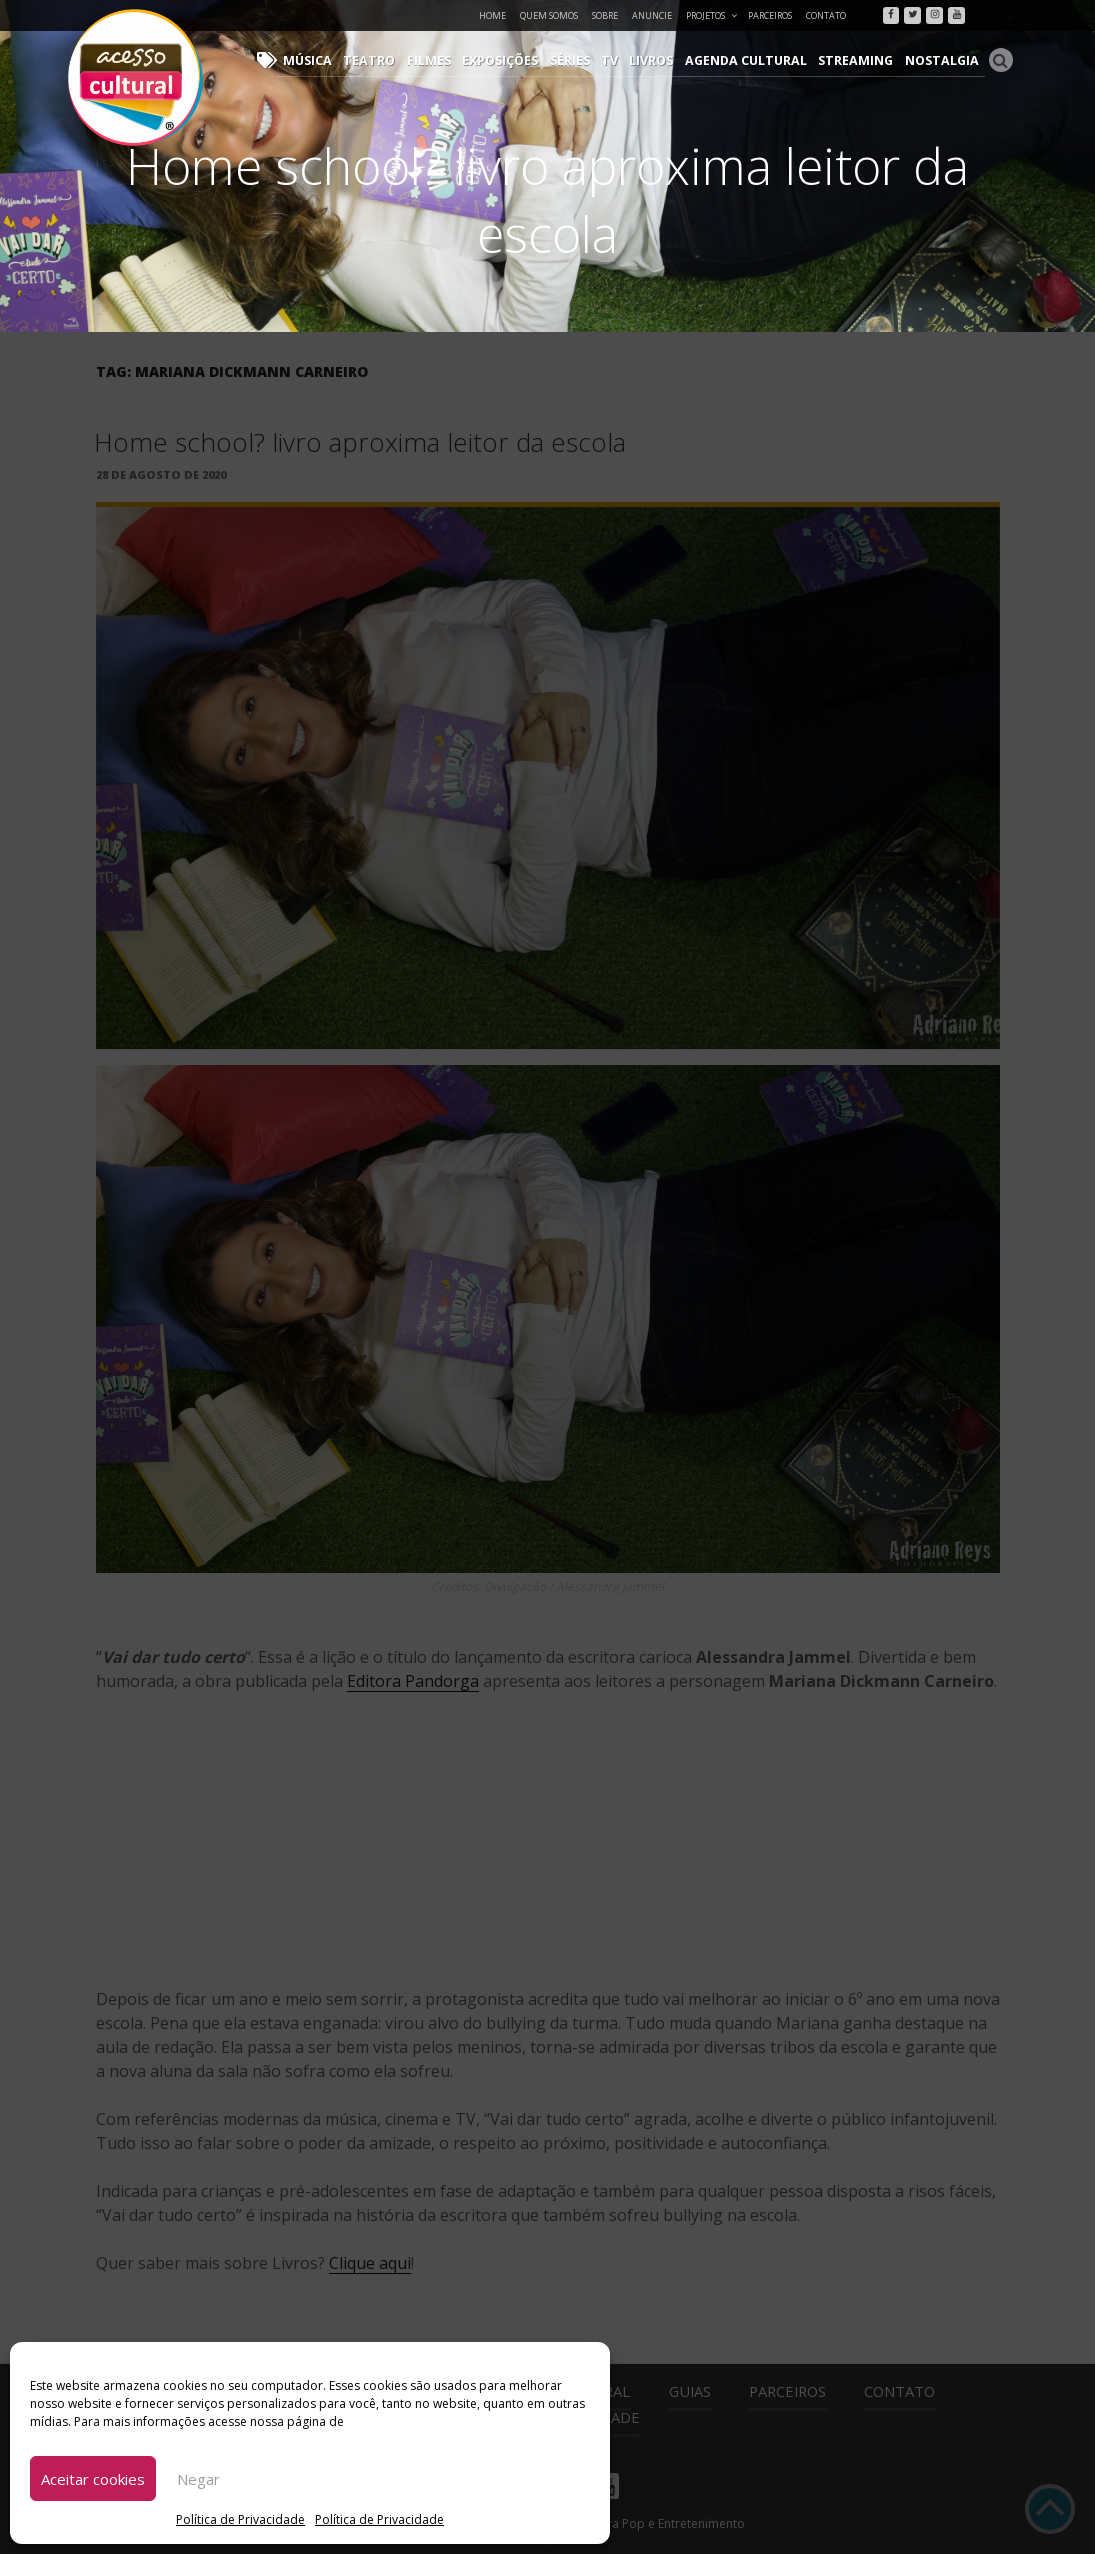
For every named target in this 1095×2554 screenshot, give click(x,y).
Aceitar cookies (93, 2479)
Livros (667, 60)
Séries (589, 60)
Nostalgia (944, 60)
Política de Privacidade (240, 2519)
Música (337, 60)
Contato (826, 15)
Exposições (521, 60)
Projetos (712, 15)
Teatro (395, 60)
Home (492, 15)
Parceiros (770, 15)
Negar (198, 2479)
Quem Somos (549, 15)
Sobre (605, 15)
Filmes (451, 60)
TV (627, 60)
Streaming (863, 60)
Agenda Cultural (758, 60)
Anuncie (652, 15)
